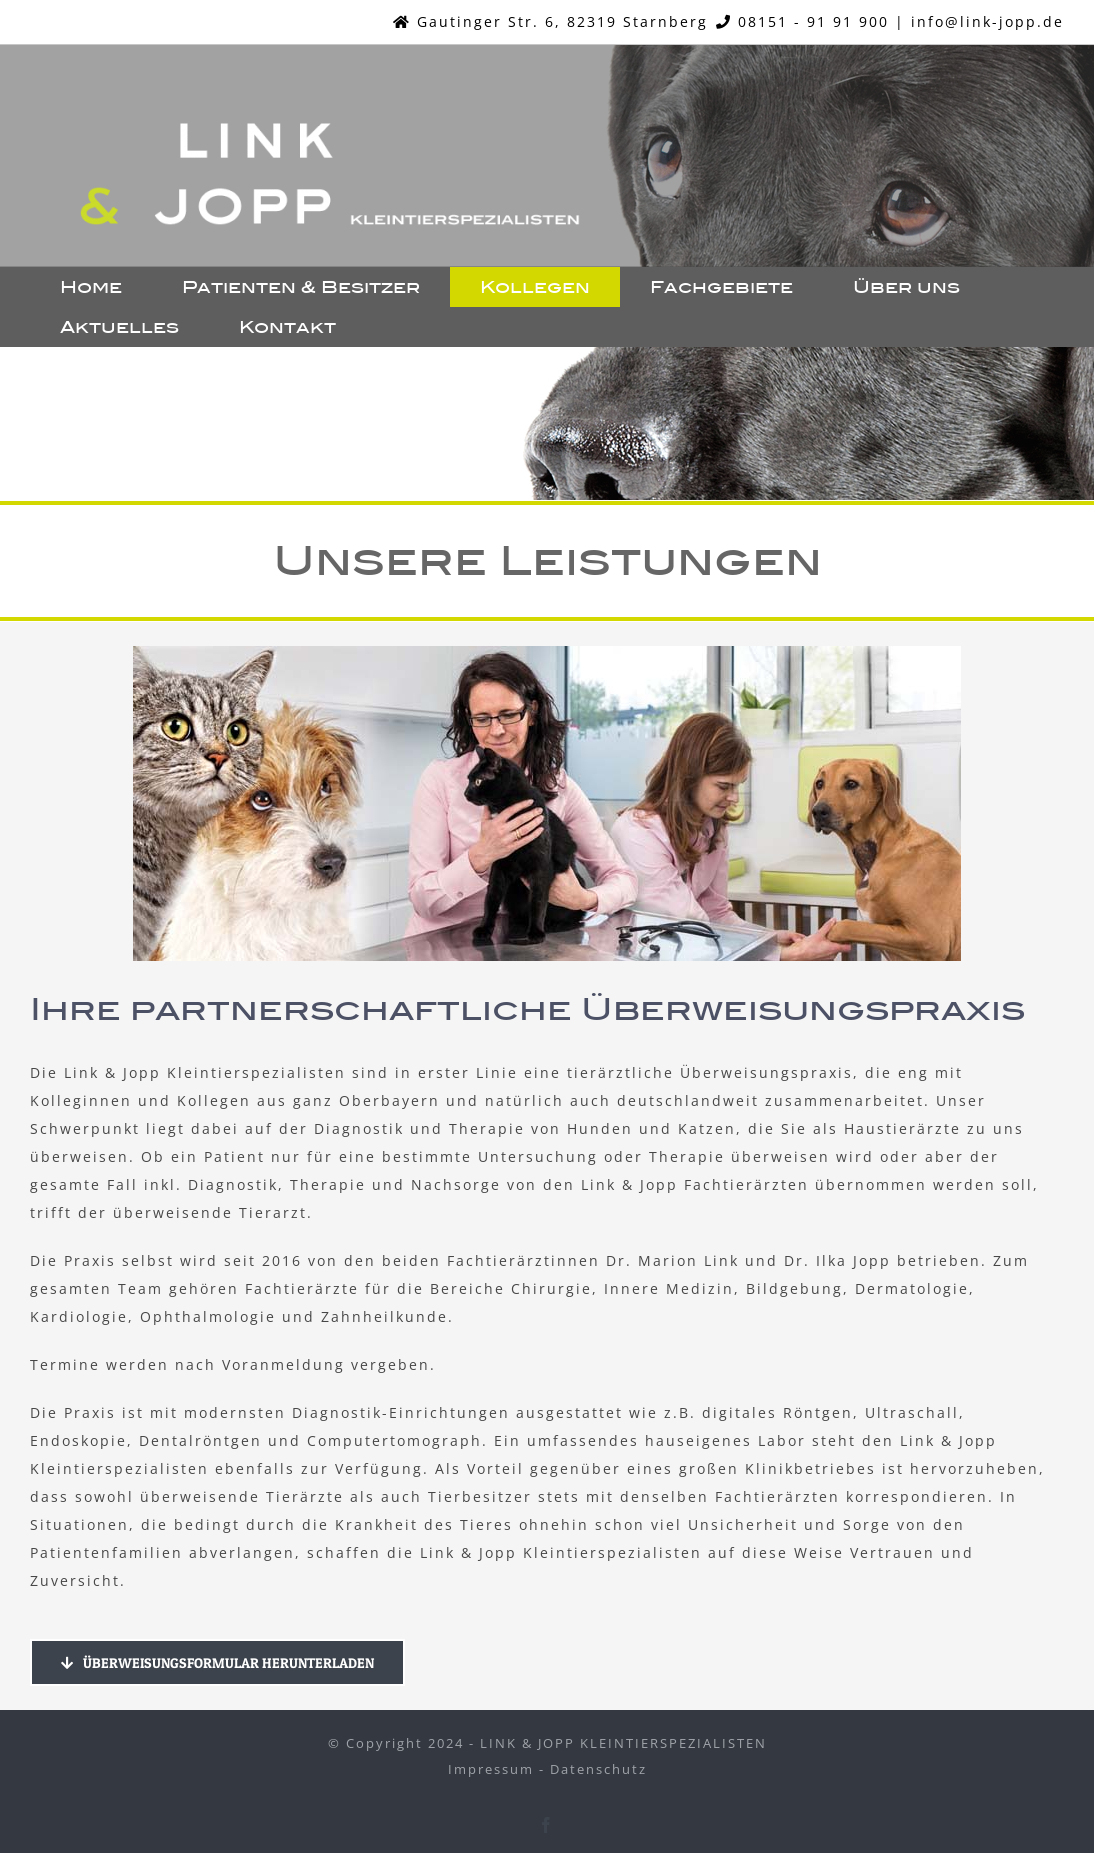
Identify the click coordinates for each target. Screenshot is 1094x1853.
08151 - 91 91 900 (813, 21)
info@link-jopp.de (987, 21)
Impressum (491, 1769)
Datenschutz (598, 1769)
